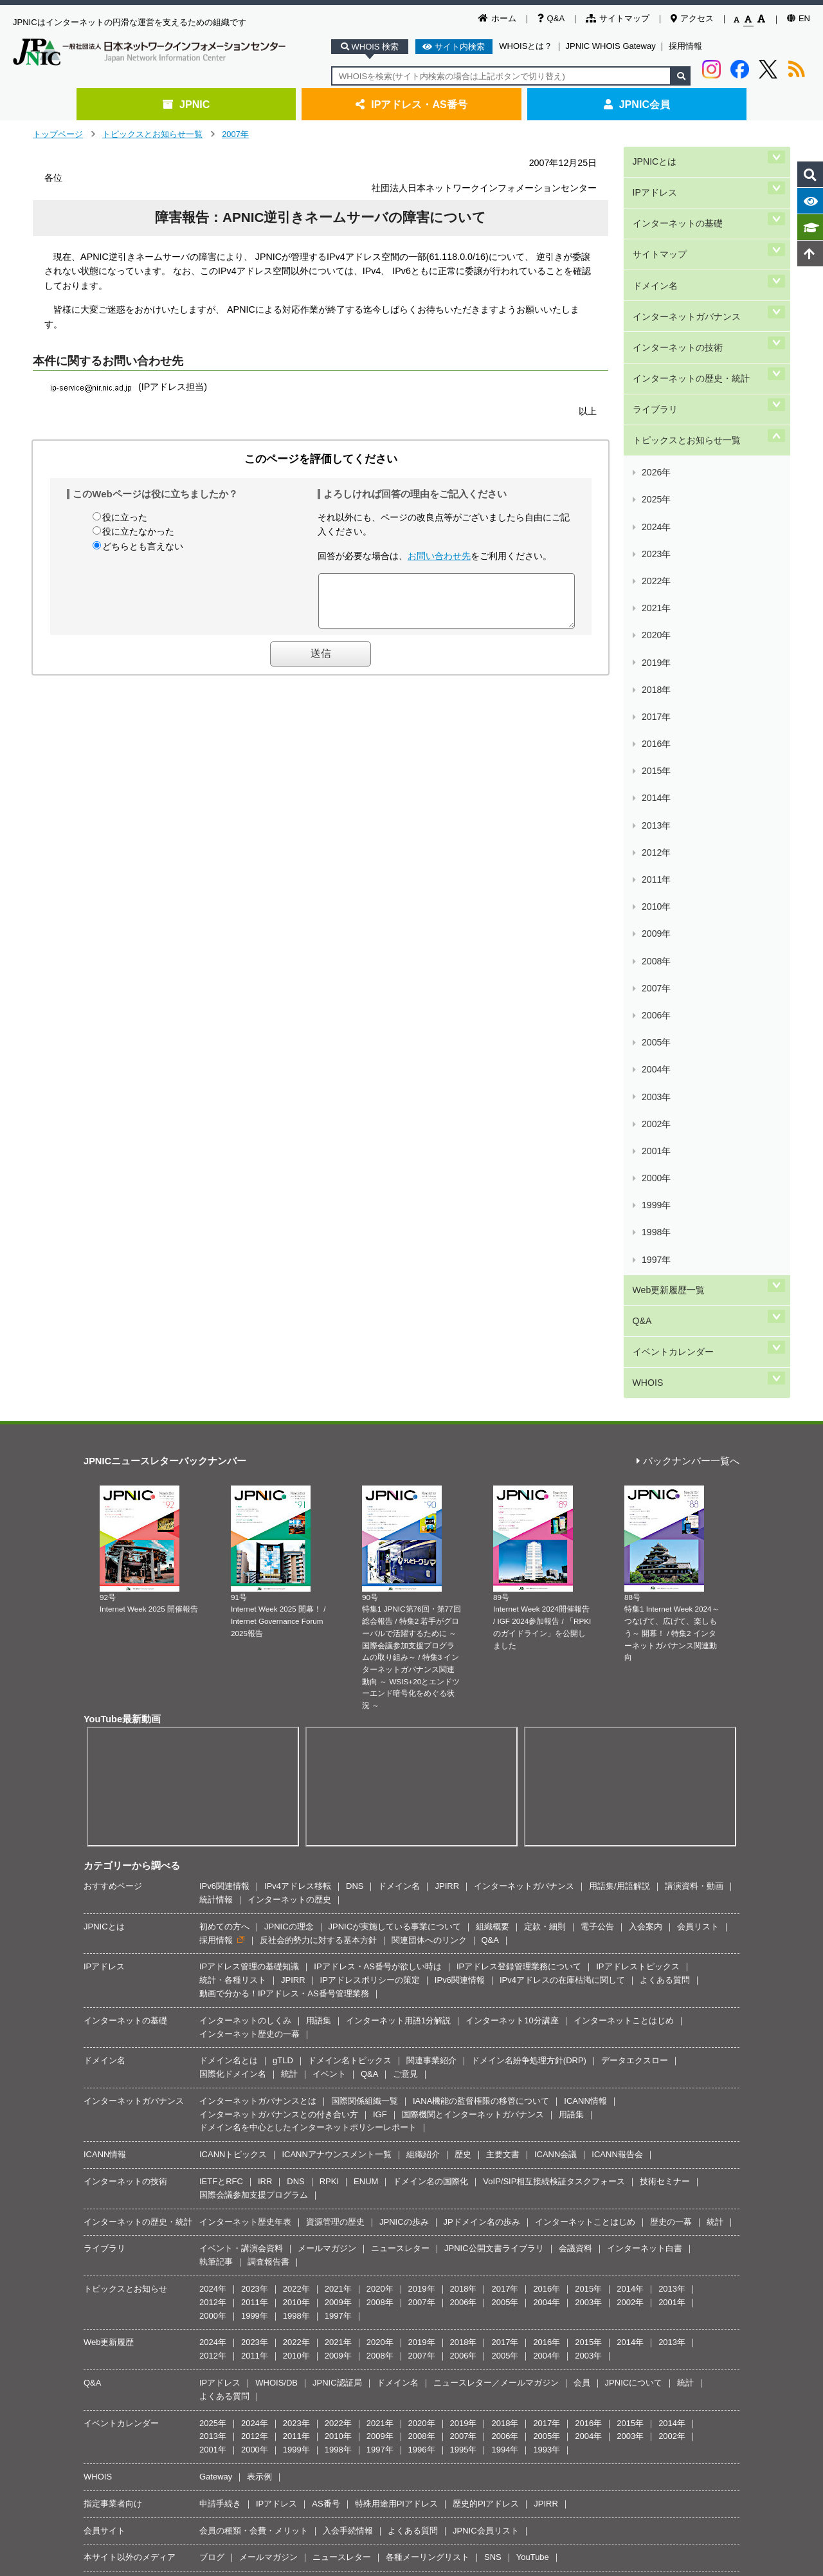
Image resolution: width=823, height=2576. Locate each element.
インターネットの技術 (676, 286)
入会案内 (645, 1438)
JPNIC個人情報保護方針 (415, 2252)
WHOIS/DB (276, 1895)
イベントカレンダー (671, 878)
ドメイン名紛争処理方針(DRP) (528, 1573)
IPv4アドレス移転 (297, 1398)
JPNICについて (634, 1895)
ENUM (366, 1693)
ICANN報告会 (617, 1666)
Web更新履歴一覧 (667, 835)
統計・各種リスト (232, 1492)
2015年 (655, 541)
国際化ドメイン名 (232, 1586)
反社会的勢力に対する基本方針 (318, 1452)
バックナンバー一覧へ (688, 974)
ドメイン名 (653, 243)
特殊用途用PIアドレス (396, 2015)
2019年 (655, 479)
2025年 (655, 388)
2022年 (655, 434)
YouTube (532, 2069)
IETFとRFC (221, 1693)
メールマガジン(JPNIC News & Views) (175, 2118)
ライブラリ (653, 330)
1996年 (421, 1962)
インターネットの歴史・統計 (689, 308)
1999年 (655, 784)
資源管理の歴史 (335, 1733)
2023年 (655, 418)
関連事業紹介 (431, 1573)
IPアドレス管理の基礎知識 (249, 1479)
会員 (582, 1895)
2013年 (655, 571)
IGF (380, 1626)
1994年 (504, 1962)
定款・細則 (545, 1438)
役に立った (124, 517)
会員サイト (104, 2042)
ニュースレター (400, 1760)
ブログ (211, 2069)
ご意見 (405, 1586)
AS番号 (325, 2015)
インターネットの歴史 (289, 1411)
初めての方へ (224, 1438)
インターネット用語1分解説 (398, 1532)
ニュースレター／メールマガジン (496, 1895)
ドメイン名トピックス (350, 1573)
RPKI (329, 1693)
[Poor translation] (47, 2382)
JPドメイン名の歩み (482, 1733)
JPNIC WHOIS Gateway (611, 46)
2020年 (655, 464)
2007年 (235, 134)
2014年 (655, 555)
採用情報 (685, 46)
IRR (265, 1693)
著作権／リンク (332, 2252)
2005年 (655, 692)
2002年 (655, 739)
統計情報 (216, 1411)
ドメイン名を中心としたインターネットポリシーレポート (308, 1639)
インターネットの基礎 (676, 200)
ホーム (497, 18)
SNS (493, 2069)
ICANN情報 (585, 1612)
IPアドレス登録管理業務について (519, 1479)
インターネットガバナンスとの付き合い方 (278, 1626)
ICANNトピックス (233, 1666)
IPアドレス (653, 178)
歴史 (463, 1666)
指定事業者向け (113, 2015)
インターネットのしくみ (245, 1532)
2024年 (655, 403)
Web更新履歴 (109, 1854)
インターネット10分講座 (512, 1532)
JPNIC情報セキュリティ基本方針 (528, 2252)
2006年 (655, 678)
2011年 (655, 601)
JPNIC (186, 104)
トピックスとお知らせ (125, 1801)
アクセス (692, 18)
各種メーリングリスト (427, 2069)
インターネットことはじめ (624, 1532)
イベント (329, 1586)
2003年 (655, 723)
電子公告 (597, 1438)
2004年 (655, 708)
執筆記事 (216, 1774)
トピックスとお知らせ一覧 (152, 134)
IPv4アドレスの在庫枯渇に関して (562, 1492)
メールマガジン (327, 1760)
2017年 (655, 510)
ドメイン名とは (228, 1573)
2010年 (655, 616)
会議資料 (575, 1760)
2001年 (655, 754)
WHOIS (646, 899)
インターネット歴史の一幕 (249, 1545)
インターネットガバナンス (685, 265)
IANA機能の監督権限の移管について (481, 1612)
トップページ (58, 134)
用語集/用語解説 (619, 1398)
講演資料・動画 (694, 1398)
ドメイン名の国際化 (430, 1693)
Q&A (551, 18)
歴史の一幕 (671, 1733)
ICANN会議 (555, 1666)
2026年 (655, 373)
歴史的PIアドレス (486, 2015)
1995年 (463, 1962)
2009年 (655, 632)
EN (798, 18)
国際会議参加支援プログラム (253, 1706)
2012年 (655, 586)
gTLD (283, 1573)
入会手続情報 (348, 2042)
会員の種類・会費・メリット (253, 2042)
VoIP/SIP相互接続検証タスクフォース (554, 1693)
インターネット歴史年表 (245, 1733)
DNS (354, 1398)
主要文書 (503, 1666)
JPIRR (447, 1398)
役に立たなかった (138, 531)
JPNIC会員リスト (486, 2042)
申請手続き (220, 2015)
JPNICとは (652, 156)
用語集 (318, 1532)
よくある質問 (665, 1492)
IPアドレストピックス (637, 1479)
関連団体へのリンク (429, 1452)
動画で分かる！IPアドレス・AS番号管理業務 (284, 1505)
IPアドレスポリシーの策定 (370, 1492)
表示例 (259, 1989)
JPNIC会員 (637, 104)
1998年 (655, 799)
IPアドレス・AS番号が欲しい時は (378, 1479)
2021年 (655, 449)
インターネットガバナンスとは (257, 1612)
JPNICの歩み (404, 1733)
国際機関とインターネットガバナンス (473, 1626)
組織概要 (492, 1438)
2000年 (655, 769)
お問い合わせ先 (439, 556)
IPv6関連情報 (224, 1398)
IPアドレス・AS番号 (411, 104)
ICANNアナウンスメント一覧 (336, 1666)
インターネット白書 (644, 1760)
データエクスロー (634, 1573)
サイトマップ (617, 18)
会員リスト (698, 1438)
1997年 (655, 815)
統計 (289, 1586)
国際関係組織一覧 (364, 1612)
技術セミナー (665, 1693)
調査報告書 (268, 1774)
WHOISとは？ (525, 46)
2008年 (655, 647)
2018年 (655, 495)
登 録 (478, 2186)
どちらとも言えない (142, 546)
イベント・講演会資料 (241, 1760)
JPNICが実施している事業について (395, 1438)
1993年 (546, 1962)
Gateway (215, 1989)
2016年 (655, 525)
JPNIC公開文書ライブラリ (494, 1760)
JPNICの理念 (289, 1438)
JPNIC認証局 (337, 1895)
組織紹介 (423, 1666)
